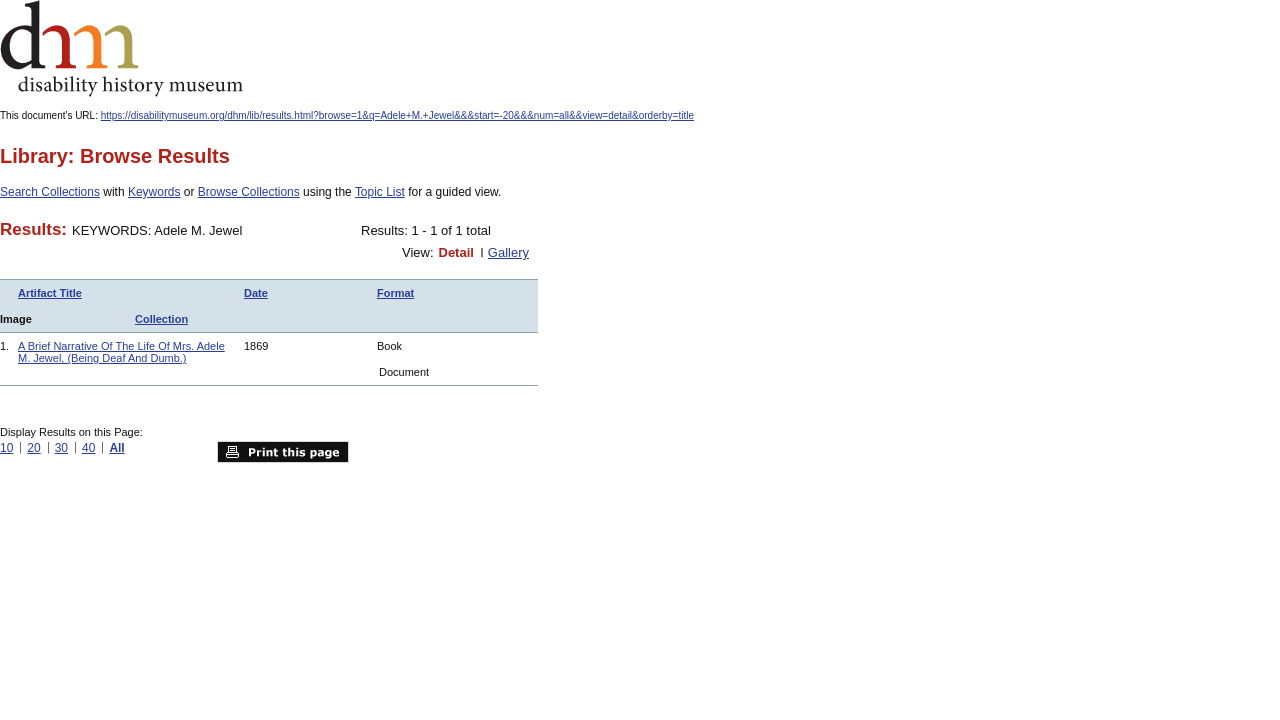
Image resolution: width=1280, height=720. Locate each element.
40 (88, 448)
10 (6, 448)
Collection (161, 319)
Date (256, 293)
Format (395, 293)
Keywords (154, 192)
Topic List (380, 192)
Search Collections (50, 192)
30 (61, 448)
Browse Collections (249, 192)
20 (33, 448)
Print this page (283, 452)
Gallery (508, 252)
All (116, 448)
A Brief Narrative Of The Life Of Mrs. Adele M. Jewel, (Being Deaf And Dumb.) (121, 352)
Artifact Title (50, 293)
